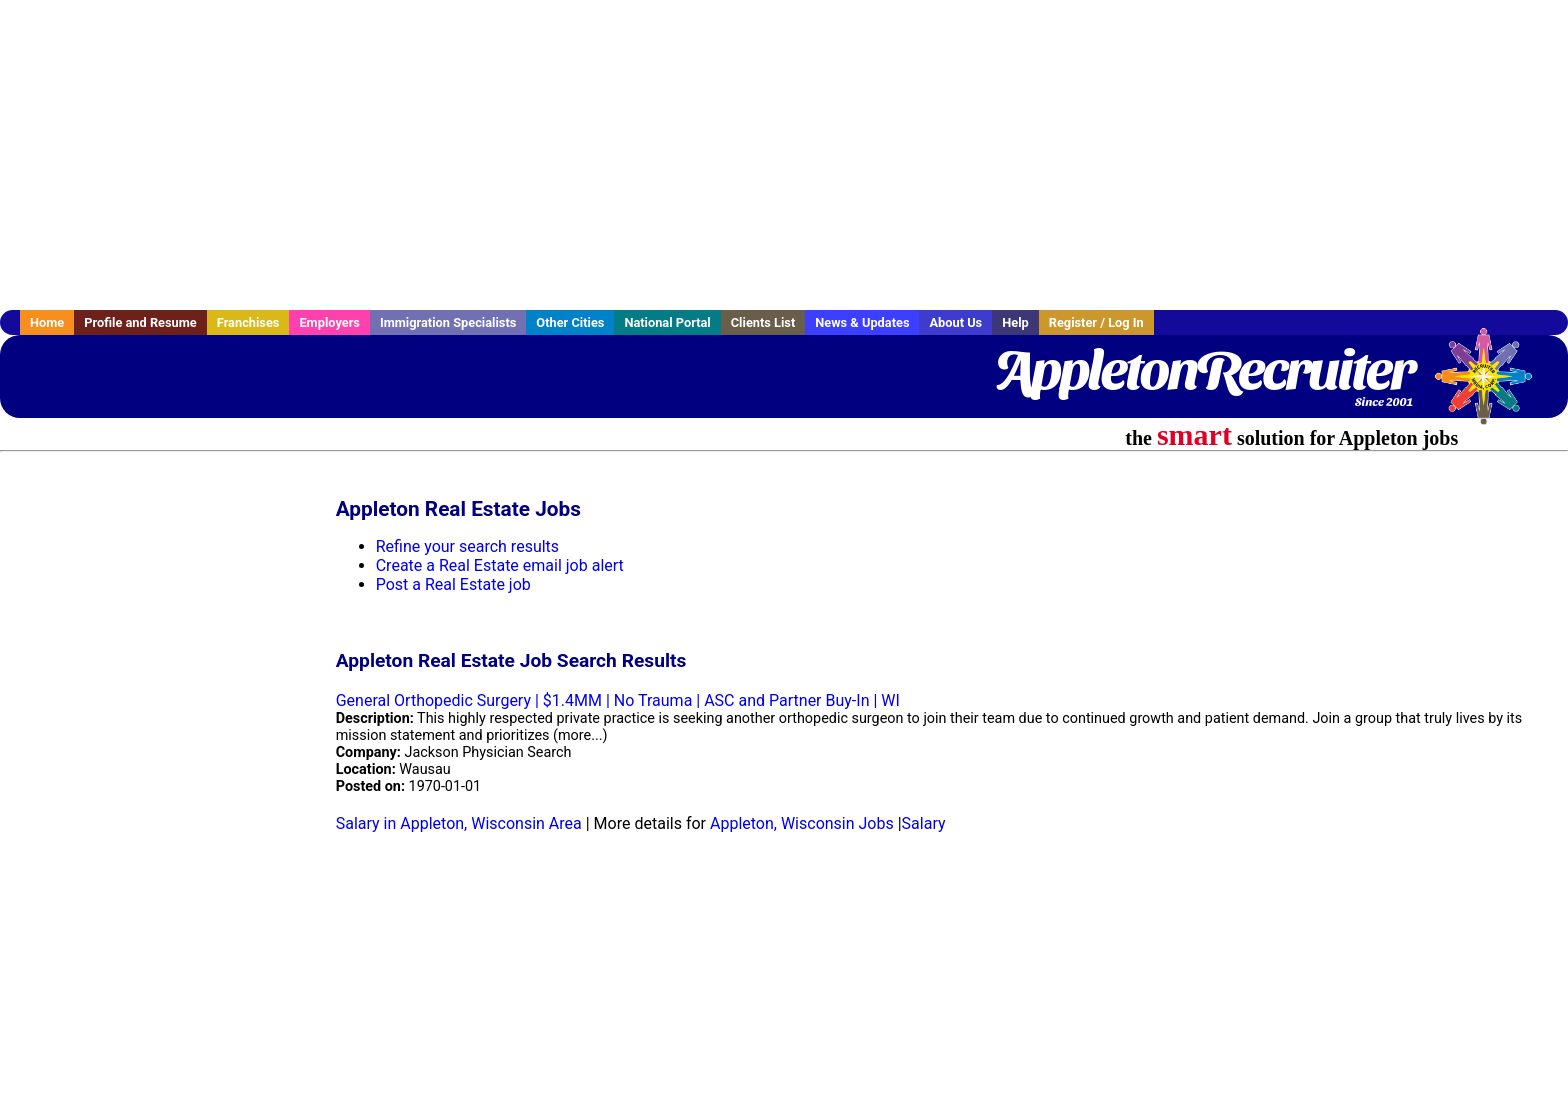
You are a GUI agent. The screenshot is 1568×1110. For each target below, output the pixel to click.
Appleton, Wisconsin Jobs (802, 823)
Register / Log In (1096, 322)
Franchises (248, 322)
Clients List (763, 322)
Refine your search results (467, 546)
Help (1015, 322)
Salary (924, 823)
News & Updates (862, 322)
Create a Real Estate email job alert (500, 565)
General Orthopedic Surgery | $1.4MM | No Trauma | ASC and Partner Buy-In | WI (618, 700)
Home (47, 322)
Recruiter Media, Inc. (1493, 386)
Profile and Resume (140, 322)
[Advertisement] (784, 155)
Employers (329, 322)
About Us (955, 322)
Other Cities (570, 322)
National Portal (667, 322)
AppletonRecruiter (1203, 370)
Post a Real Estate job (453, 584)
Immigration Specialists (448, 322)
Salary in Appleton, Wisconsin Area (459, 823)
